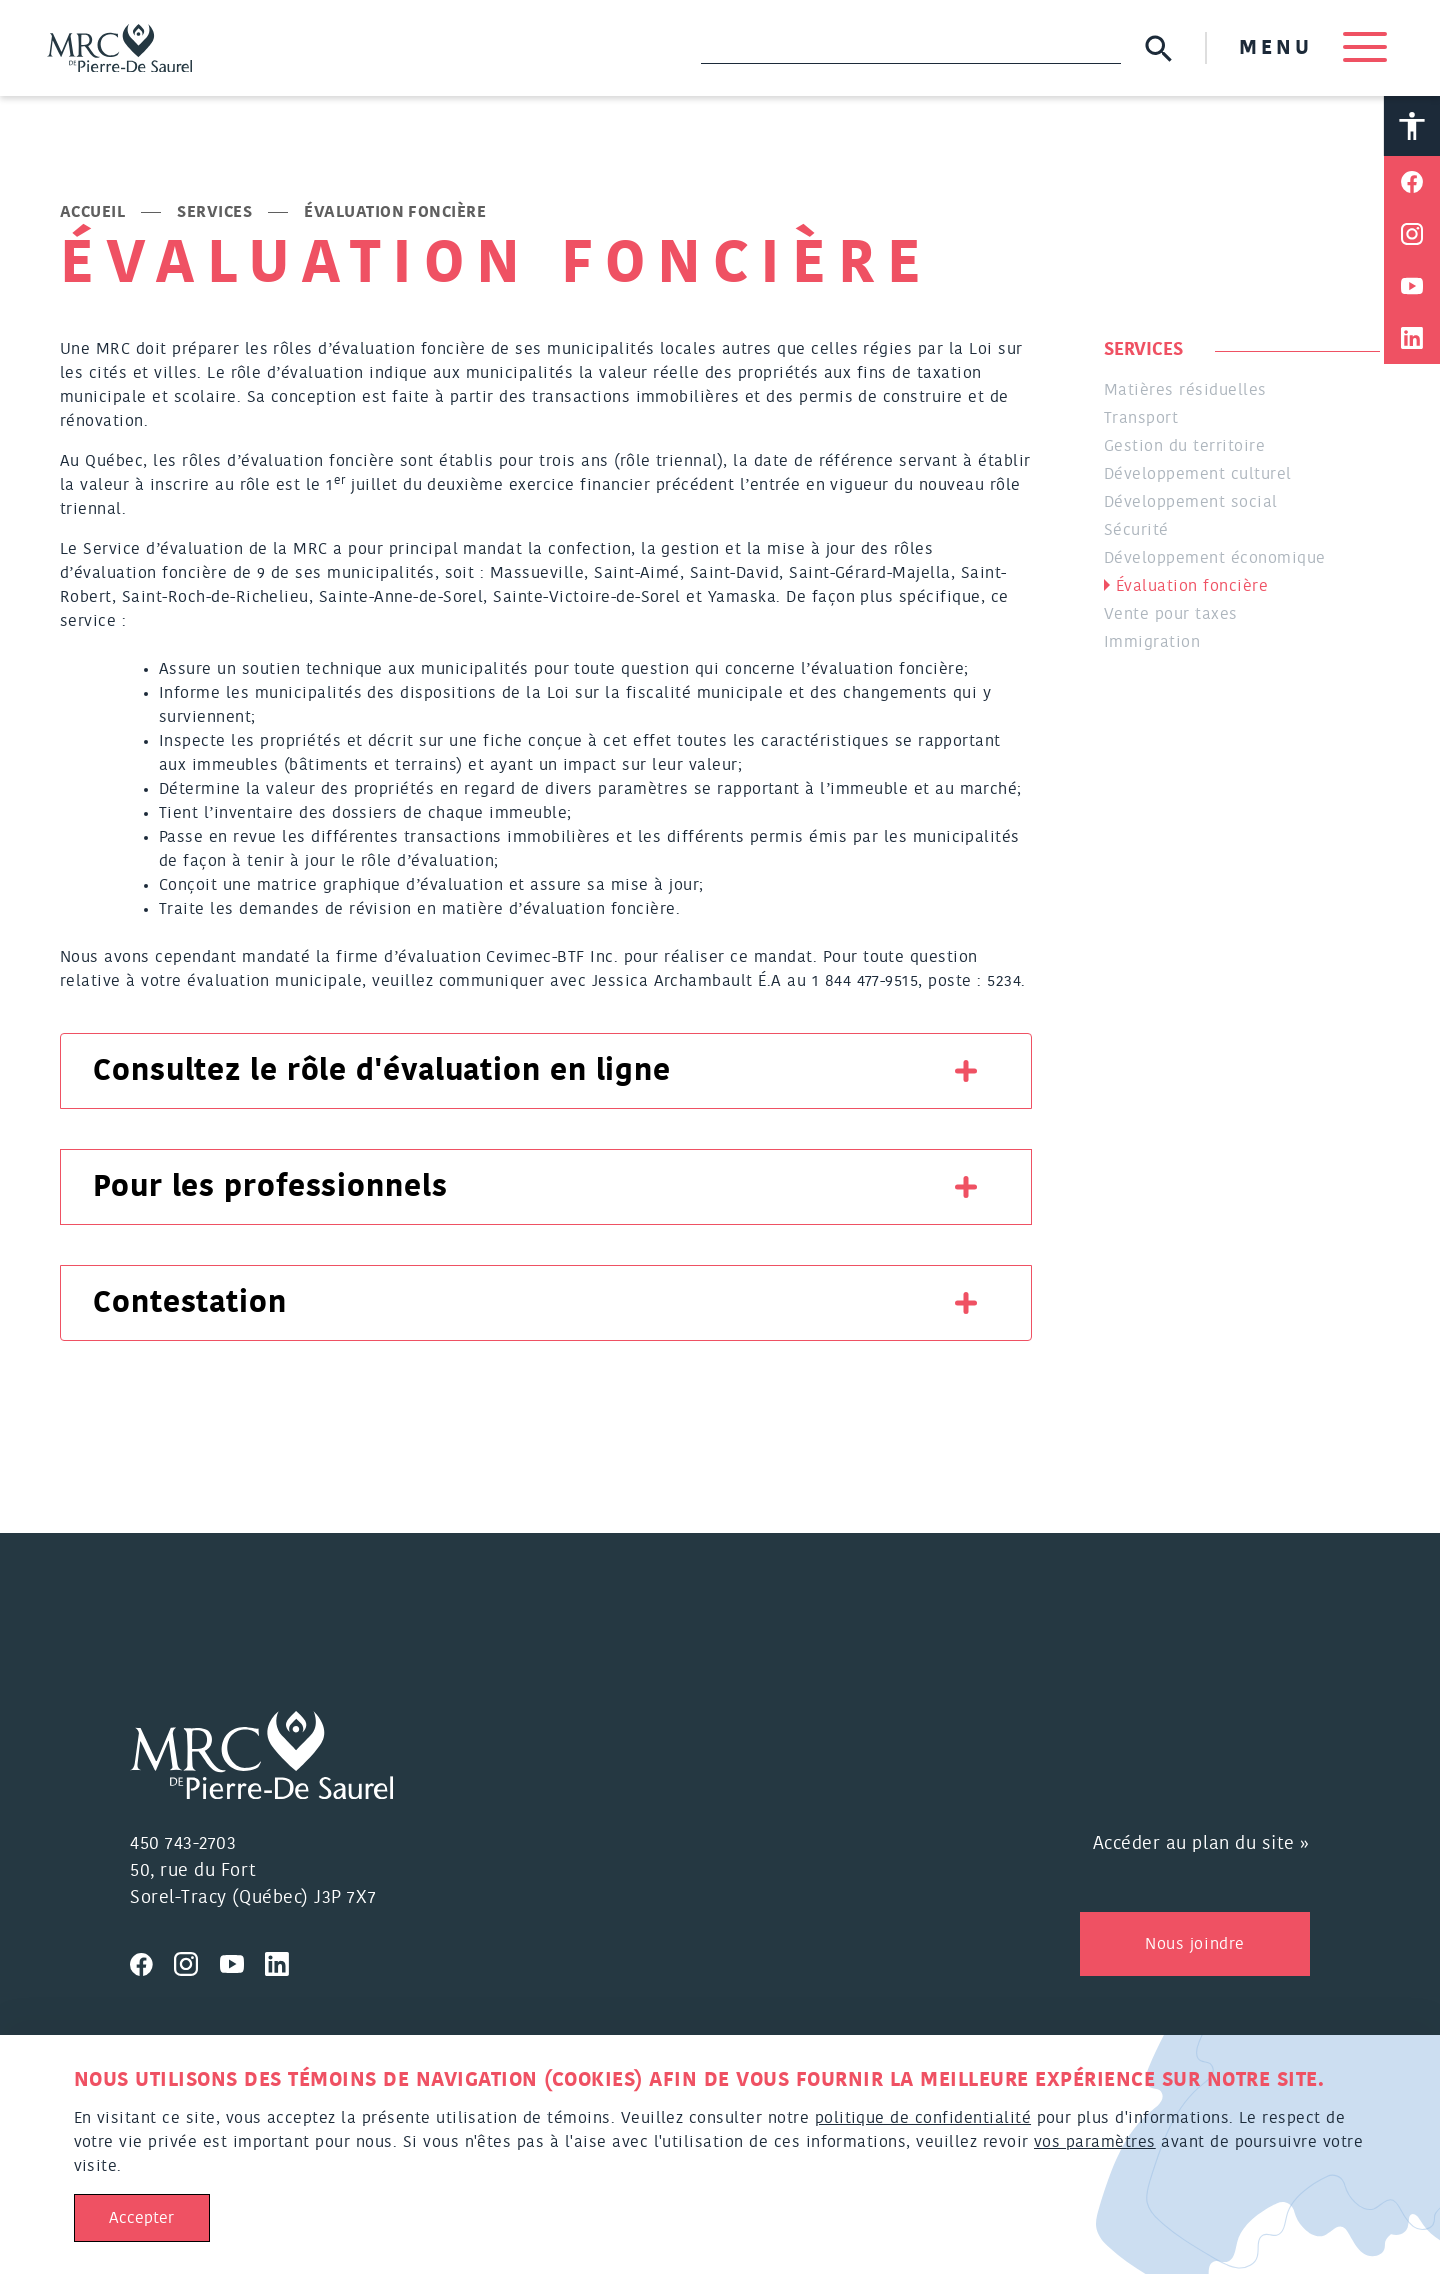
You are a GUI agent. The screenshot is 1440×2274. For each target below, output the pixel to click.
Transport (1141, 419)
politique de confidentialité (923, 2118)
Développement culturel (1198, 475)
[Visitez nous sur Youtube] (243, 1962)
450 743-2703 (183, 1845)
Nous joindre (1194, 1945)
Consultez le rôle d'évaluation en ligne (382, 1072)
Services (214, 213)
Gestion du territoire (1184, 447)
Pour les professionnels (270, 1188)
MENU (1312, 48)
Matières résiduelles (1185, 391)
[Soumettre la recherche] (1158, 48)
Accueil (92, 213)
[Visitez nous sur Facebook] (152, 1962)
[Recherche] (911, 48)
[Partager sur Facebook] (1412, 183)
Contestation (190, 1304)
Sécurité (1136, 531)
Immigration (1152, 643)
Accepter (141, 2218)
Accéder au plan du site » (1202, 1845)
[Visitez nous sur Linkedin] (285, 1962)
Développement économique (1215, 559)
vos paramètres (1095, 2142)
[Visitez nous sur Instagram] (197, 1962)
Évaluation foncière (1192, 587)
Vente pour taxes (1171, 615)
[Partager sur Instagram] (1412, 235)
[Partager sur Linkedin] (1412, 339)
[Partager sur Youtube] (1412, 287)
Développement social (1191, 503)
